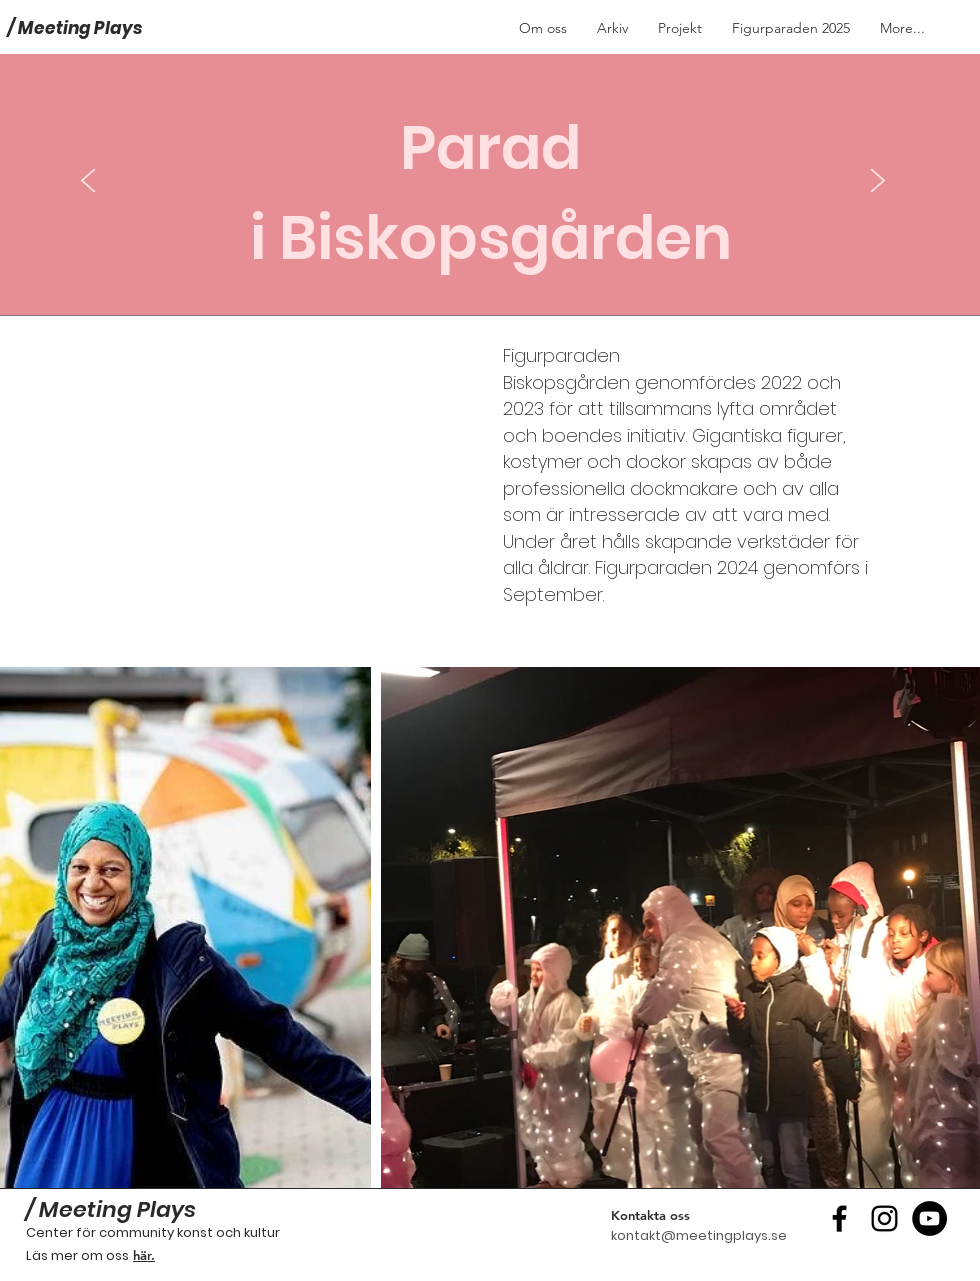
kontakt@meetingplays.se (699, 1235)
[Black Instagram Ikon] (884, 1218)
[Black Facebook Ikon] (839, 1218)
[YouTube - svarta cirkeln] (929, 1218)
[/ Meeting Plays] (103, 28)
